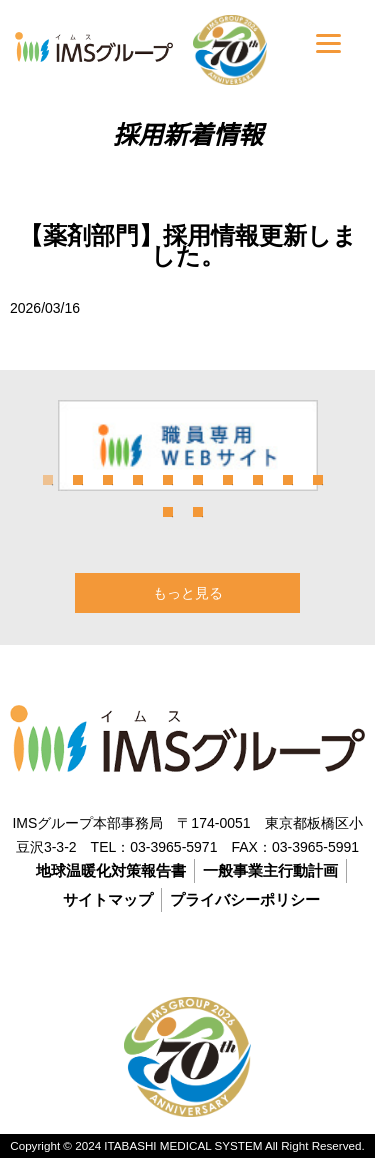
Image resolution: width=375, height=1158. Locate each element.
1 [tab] (48, 480)
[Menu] (328, 42)
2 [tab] (78, 480)
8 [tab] (258, 480)
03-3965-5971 (173, 847)
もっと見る (188, 593)
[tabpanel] (188, 445)
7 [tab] (228, 480)
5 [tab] (168, 480)
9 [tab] (288, 480)
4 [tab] (138, 480)
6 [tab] (198, 480)
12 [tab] (198, 512)
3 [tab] (108, 480)
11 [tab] (168, 512)
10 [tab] (318, 480)
